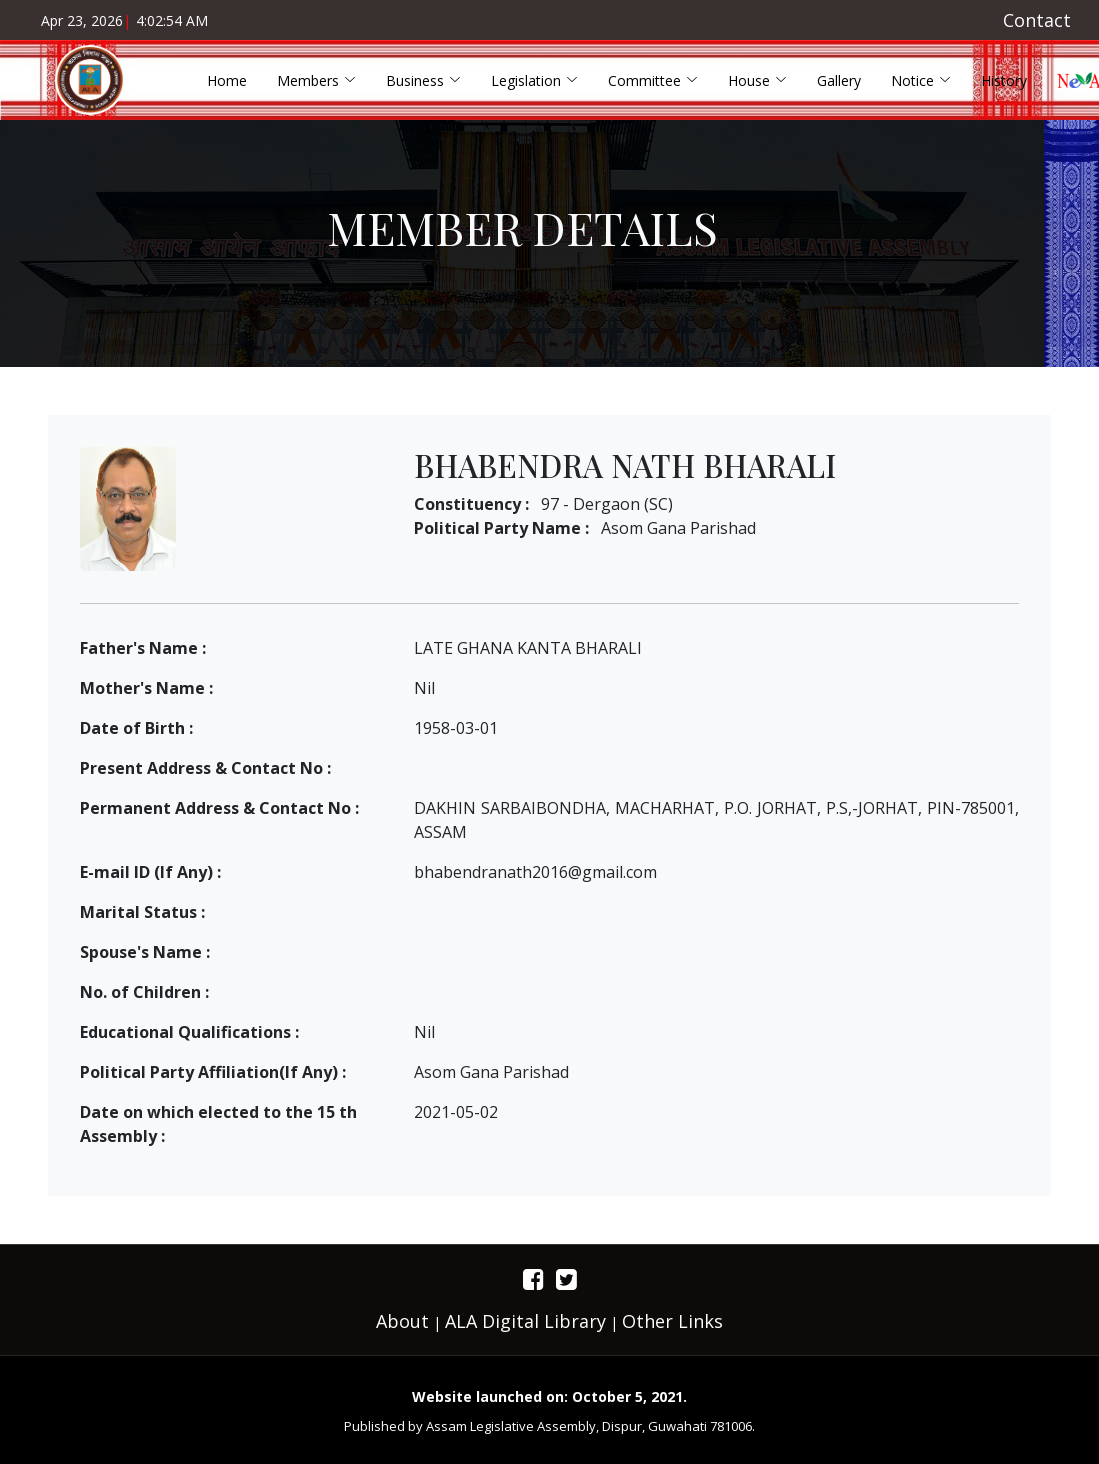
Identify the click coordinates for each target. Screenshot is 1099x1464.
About (402, 1321)
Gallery (839, 80)
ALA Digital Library (525, 1321)
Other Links (672, 1321)
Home (227, 80)
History (1004, 80)
